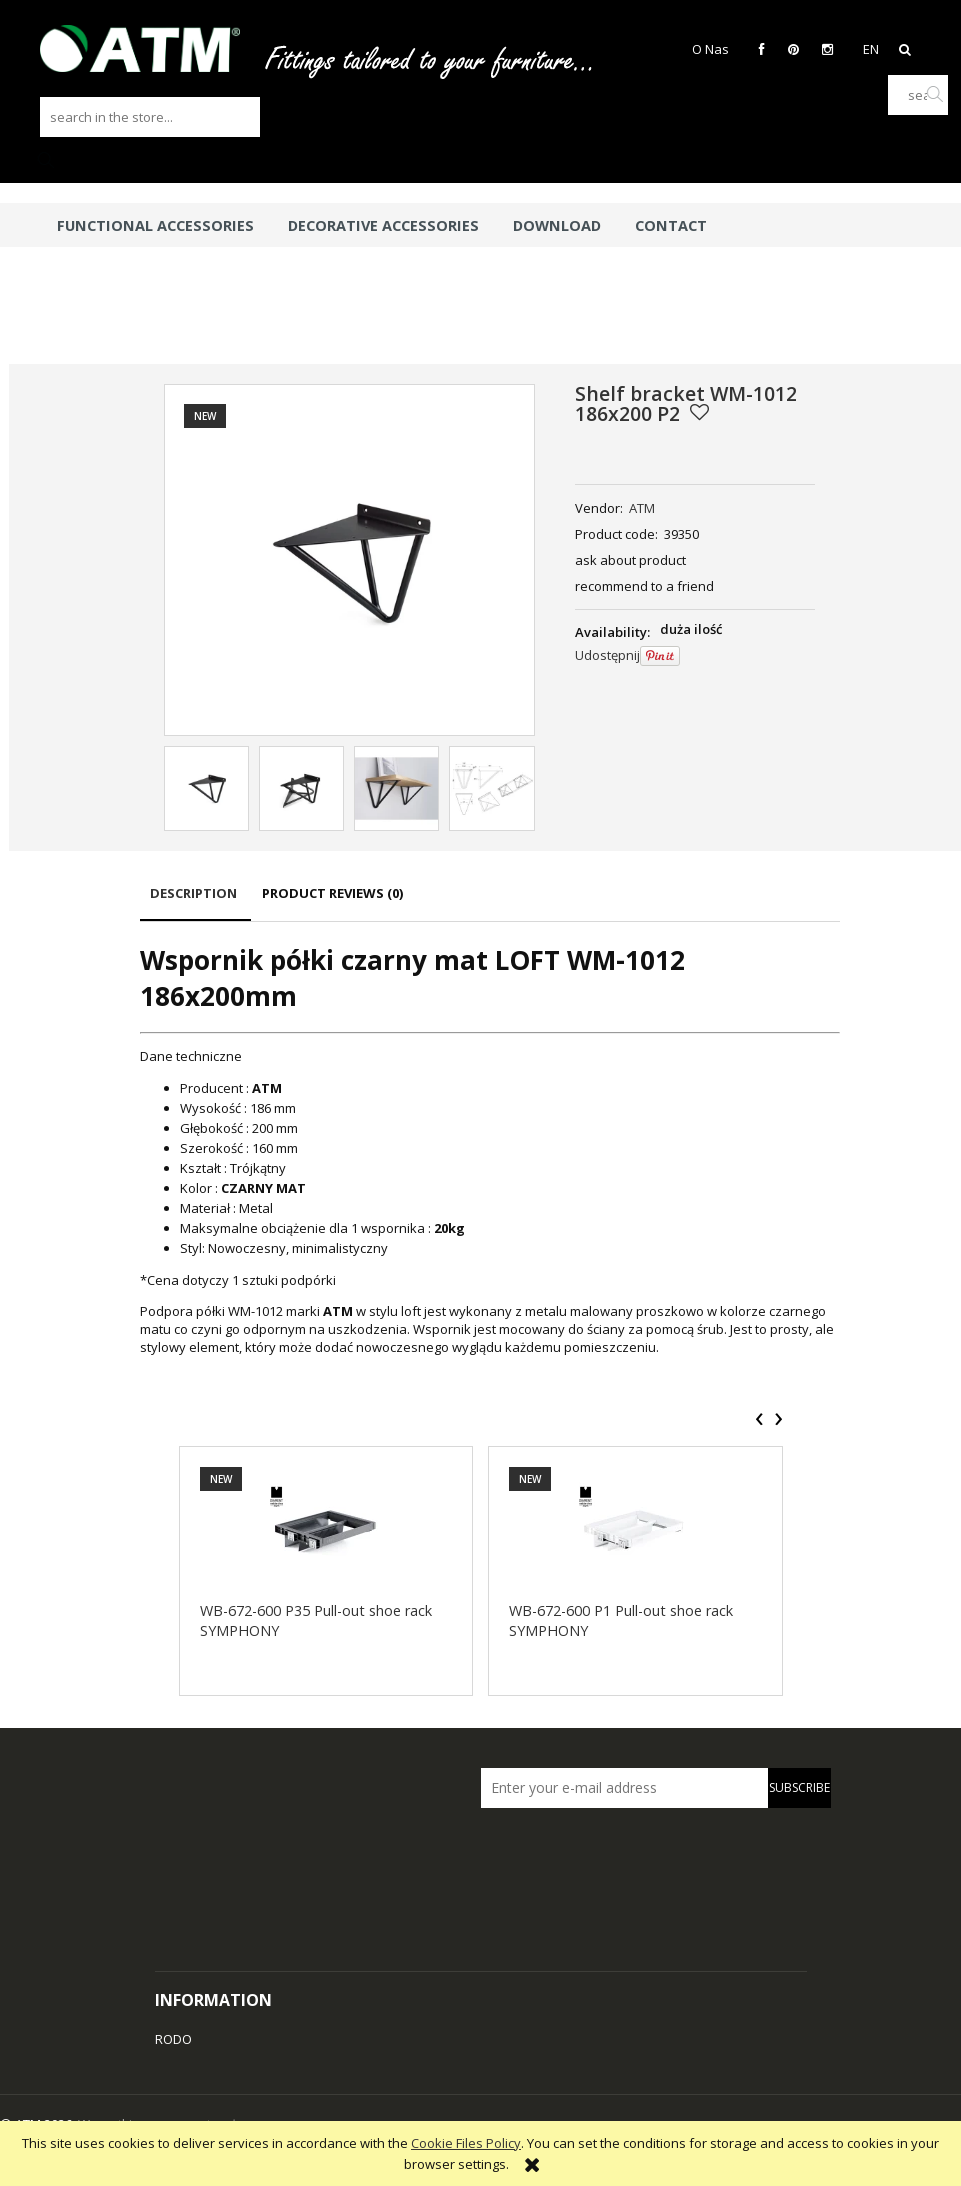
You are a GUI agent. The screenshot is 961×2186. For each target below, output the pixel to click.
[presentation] (759, 1419)
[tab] (195, 902)
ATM (642, 508)
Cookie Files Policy (466, 2143)
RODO (173, 2039)
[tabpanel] (490, 1148)
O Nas (710, 49)
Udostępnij (607, 655)
